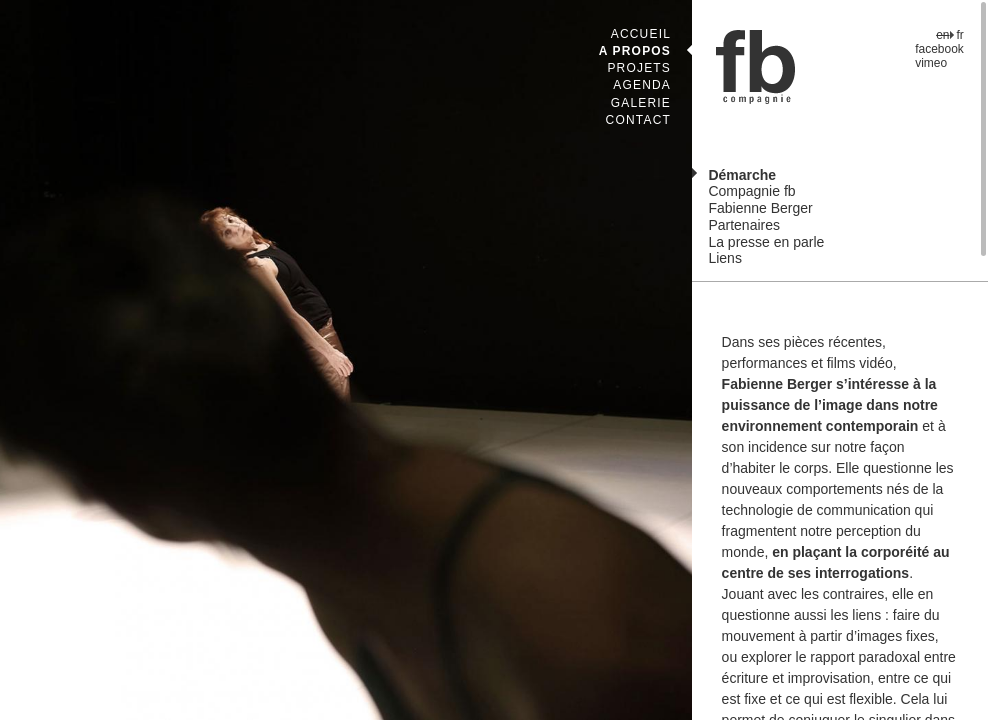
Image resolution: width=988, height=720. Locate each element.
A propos (635, 51)
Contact (638, 120)
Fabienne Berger (760, 208)
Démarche (742, 175)
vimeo (931, 63)
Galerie (641, 103)
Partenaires (744, 225)
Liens (724, 258)
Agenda (642, 85)
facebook (939, 49)
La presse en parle (766, 242)
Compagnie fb (751, 191)
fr (960, 35)
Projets (639, 68)
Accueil (641, 34)
